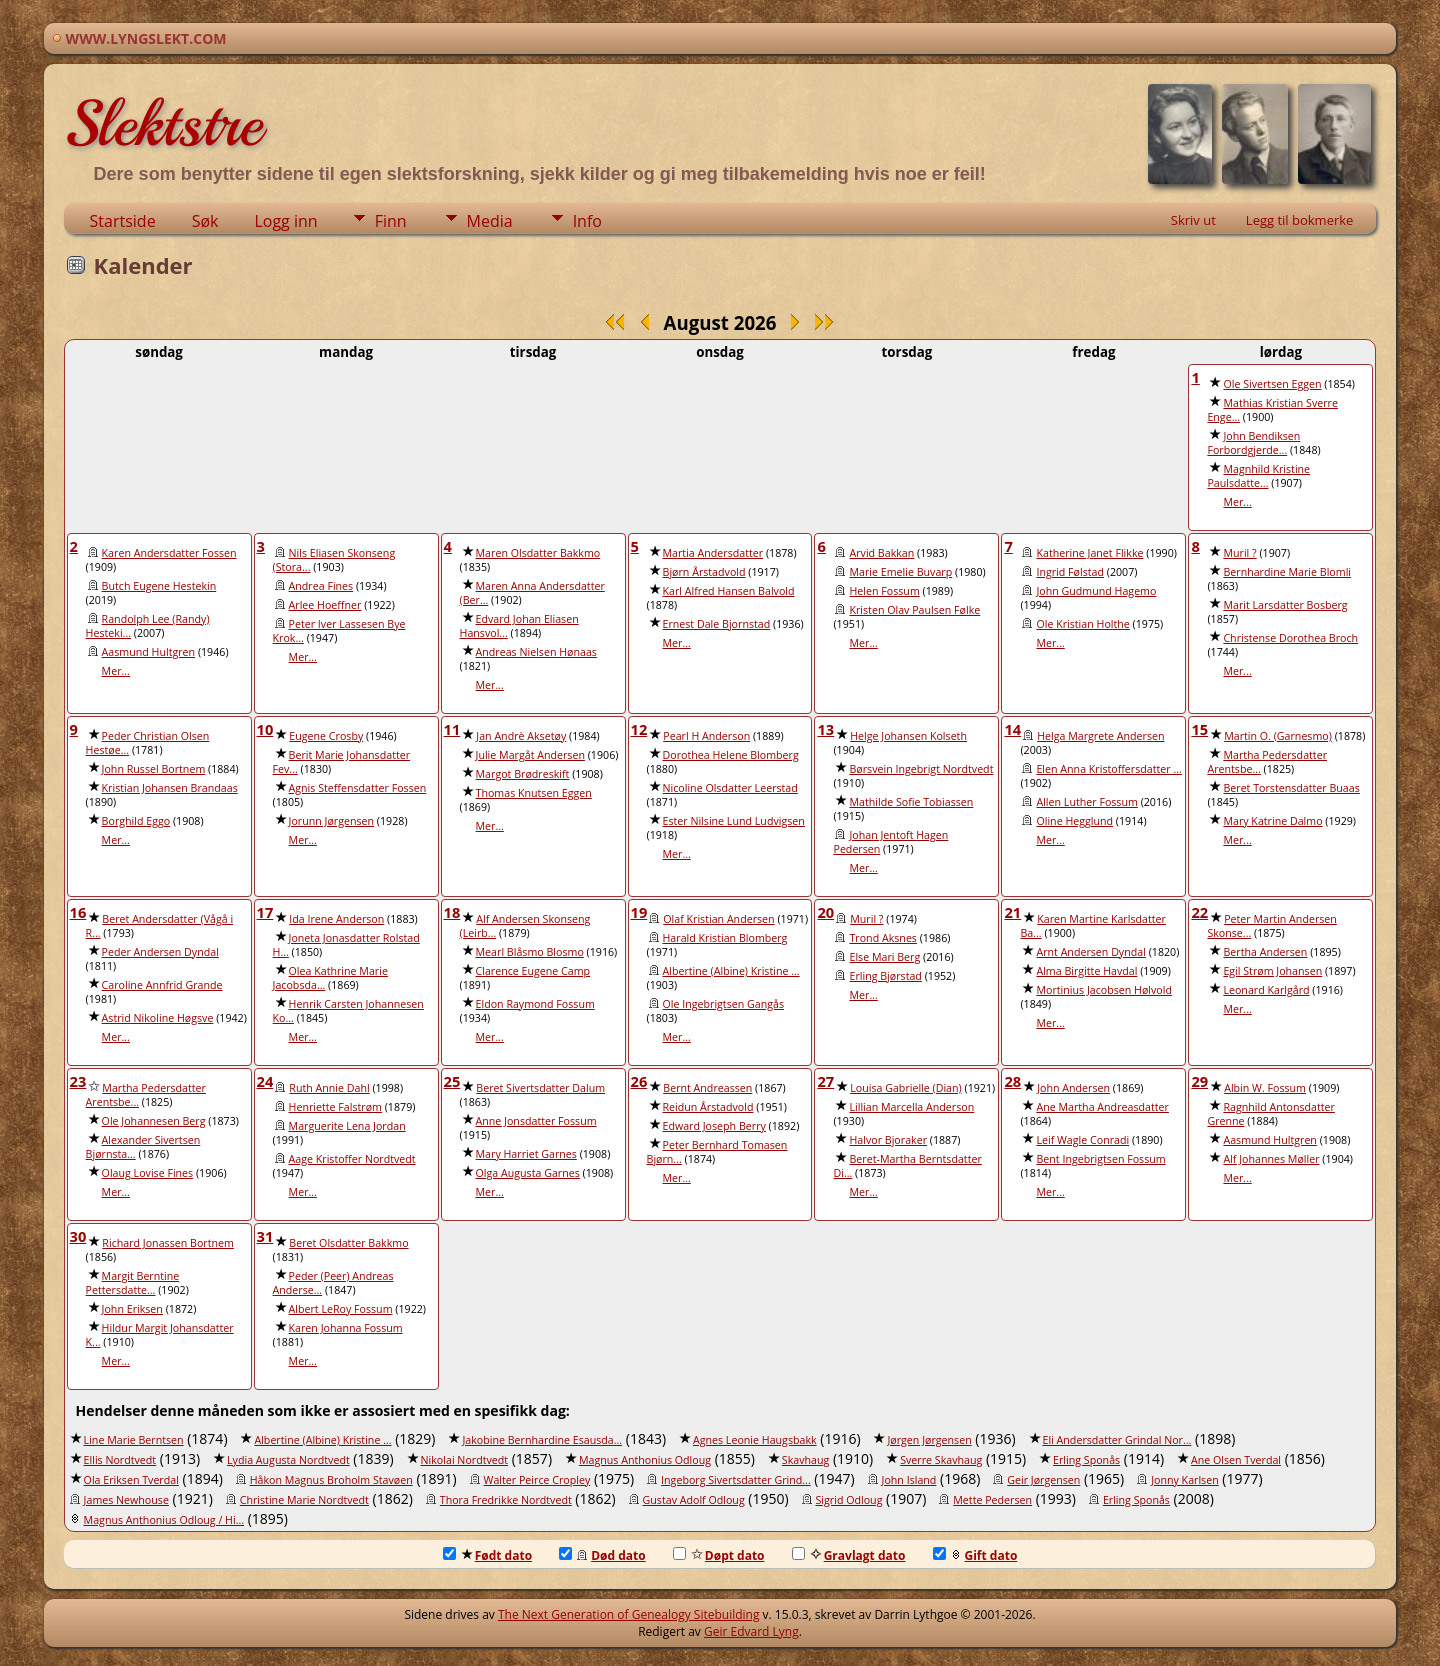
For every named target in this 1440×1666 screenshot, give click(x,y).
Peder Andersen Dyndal (160, 952)
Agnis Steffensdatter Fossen (358, 788)
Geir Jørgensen (1043, 1480)
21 (1012, 912)
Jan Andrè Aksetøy (521, 736)
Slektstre (163, 124)
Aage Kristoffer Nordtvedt (352, 1159)
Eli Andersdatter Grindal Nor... (1117, 1440)
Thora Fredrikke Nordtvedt (506, 1500)
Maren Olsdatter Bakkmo (538, 553)
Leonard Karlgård (1266, 990)
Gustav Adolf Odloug (694, 1500)
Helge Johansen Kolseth (908, 736)
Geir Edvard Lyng (751, 1631)
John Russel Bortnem (154, 769)
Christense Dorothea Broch (1290, 638)
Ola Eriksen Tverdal (131, 1480)
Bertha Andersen (1265, 952)
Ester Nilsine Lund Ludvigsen (734, 821)
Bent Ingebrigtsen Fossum (1100, 1159)
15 (1199, 729)
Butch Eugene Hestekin (159, 586)
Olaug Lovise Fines (148, 1173)
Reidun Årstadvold (708, 1107)
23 (78, 1081)
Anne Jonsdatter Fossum (536, 1121)
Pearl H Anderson (706, 736)
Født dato (487, 1555)
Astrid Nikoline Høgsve (158, 1018)
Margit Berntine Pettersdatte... (133, 1283)
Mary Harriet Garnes (526, 1154)
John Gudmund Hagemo (1096, 591)
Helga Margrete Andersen (1100, 736)
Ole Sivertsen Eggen (1272, 384)
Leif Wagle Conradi (1082, 1140)
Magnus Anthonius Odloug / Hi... (164, 1520)
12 (639, 729)
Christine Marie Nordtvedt (304, 1500)
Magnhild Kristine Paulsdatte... (1258, 476)
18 (452, 912)
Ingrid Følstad (1070, 572)
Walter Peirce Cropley (537, 1480)
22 (1199, 912)
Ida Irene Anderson (336, 919)
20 (825, 912)
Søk (205, 221)
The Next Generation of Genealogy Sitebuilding (629, 1614)
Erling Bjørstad (885, 976)
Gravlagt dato (849, 1555)
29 (1199, 1081)
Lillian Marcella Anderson (911, 1107)
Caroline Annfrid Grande (162, 985)
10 (265, 729)
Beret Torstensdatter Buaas (1291, 788)
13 (825, 729)
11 (452, 729)
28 (1012, 1081)
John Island (909, 1480)
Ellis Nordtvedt (120, 1460)
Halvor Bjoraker (888, 1140)
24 (265, 1081)
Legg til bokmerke (1300, 220)
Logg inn (285, 221)
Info (587, 221)
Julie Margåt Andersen (530, 755)
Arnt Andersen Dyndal (1090, 952)
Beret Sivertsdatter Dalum (540, 1088)
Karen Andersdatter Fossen (169, 553)
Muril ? (1239, 553)
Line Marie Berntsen (134, 1440)
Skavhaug (805, 1460)
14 (1012, 729)
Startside (123, 221)
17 (265, 912)
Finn (391, 221)
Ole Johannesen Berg (154, 1121)
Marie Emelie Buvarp (900, 572)
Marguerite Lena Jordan (347, 1126)
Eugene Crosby (326, 736)
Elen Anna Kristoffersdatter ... (1108, 769)
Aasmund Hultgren (149, 652)
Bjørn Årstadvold (704, 572)
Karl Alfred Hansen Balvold (729, 591)
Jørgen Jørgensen (929, 1440)
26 (639, 1081)
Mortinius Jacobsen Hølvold (1104, 990)
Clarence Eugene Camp (533, 971)
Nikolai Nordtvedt (465, 1460)
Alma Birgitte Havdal (1086, 971)
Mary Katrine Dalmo (1272, 821)
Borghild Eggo (136, 821)
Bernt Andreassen (707, 1088)
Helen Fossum (884, 591)
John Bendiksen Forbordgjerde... (1253, 443)
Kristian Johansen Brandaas (170, 788)
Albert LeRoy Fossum (341, 1309)
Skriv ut (1193, 220)
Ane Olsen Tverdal (1236, 1460)
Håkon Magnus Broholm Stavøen (331, 1480)
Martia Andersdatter (713, 553)
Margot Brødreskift (523, 774)
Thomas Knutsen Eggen (534, 793)
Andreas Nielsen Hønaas (536, 652)
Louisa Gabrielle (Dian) (905, 1088)
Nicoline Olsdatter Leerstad (730, 788)
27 (825, 1081)
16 (78, 912)
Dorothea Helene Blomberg (731, 755)
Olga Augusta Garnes (528, 1173)
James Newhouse (126, 1500)
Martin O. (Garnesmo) (1278, 736)
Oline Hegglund (1074, 821)
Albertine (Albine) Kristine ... (731, 971)
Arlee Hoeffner (325, 605)
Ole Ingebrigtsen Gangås (724, 1004)
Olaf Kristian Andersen (718, 919)
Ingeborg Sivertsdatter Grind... (736, 1480)
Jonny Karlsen (1185, 1480)
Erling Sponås (1086, 1460)
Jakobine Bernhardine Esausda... (542, 1440)
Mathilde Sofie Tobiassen (911, 802)
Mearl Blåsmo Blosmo (530, 952)
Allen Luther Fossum (1086, 802)
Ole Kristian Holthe (1082, 624)
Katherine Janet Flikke (1089, 553)
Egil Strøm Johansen (1272, 971)
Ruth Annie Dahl (329, 1088)
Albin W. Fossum (1265, 1088)
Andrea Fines (321, 586)
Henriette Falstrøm (335, 1107)
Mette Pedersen (992, 1500)
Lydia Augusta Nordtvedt (288, 1460)
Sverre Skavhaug (941, 1460)
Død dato (602, 1555)
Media (490, 221)
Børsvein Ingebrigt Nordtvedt (921, 769)
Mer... (1237, 502)
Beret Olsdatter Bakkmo (348, 1243)
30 (78, 1236)
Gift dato (975, 1555)
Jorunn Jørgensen (332, 821)
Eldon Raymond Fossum (535, 1004)
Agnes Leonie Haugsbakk (755, 1440)
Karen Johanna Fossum (346, 1328)
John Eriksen (132, 1309)
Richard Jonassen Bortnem (167, 1243)
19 (639, 912)
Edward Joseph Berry (714, 1126)
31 (265, 1236)
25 (452, 1081)
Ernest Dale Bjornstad (717, 624)
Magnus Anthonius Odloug (645, 1460)
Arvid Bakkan (881, 553)
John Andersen (1073, 1088)
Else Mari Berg (884, 957)
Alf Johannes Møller (1271, 1159)
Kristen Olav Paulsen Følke (914, 610)
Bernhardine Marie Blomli (1287, 572)
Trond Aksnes (882, 938)
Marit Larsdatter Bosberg (1285, 605)
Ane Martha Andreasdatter (1102, 1107)
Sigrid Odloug (849, 1500)
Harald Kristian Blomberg (725, 938)
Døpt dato (719, 1555)
